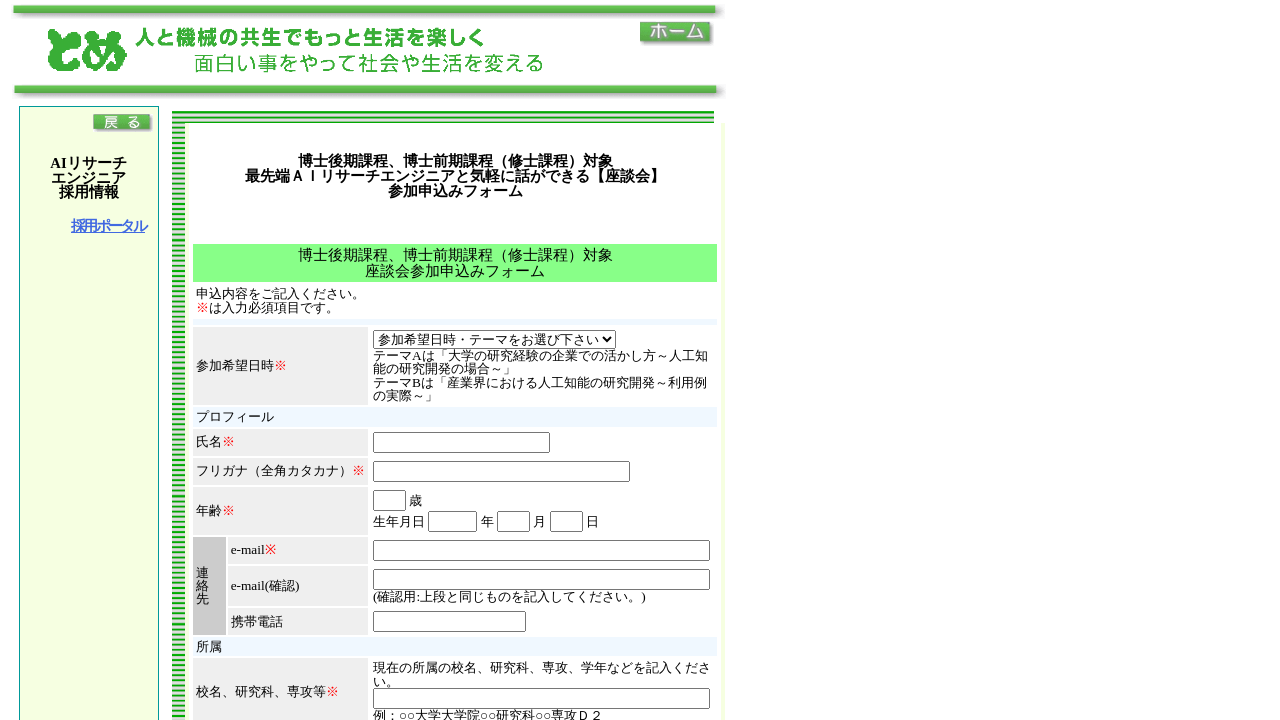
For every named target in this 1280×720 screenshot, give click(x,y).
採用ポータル (108, 226)
